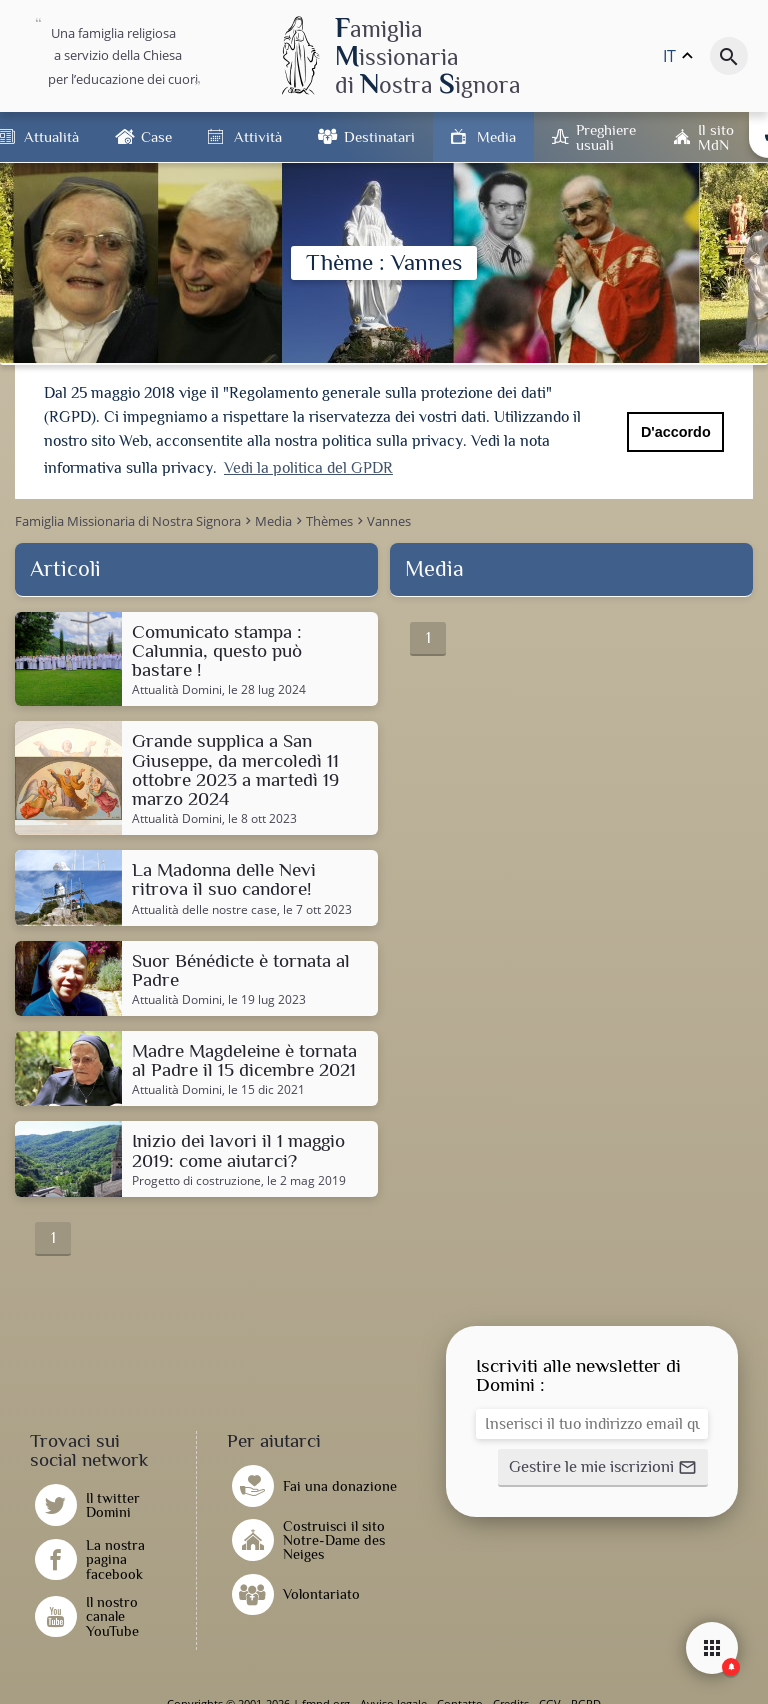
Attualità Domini (177, 689)
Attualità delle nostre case (204, 909)
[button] (603, 1467)
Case (156, 136)
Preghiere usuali (606, 137)
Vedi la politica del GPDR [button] (308, 468)
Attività (258, 136)
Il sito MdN (716, 137)
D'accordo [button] (676, 432)
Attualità (51, 136)
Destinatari (379, 136)
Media (496, 136)
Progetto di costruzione (196, 1180)
